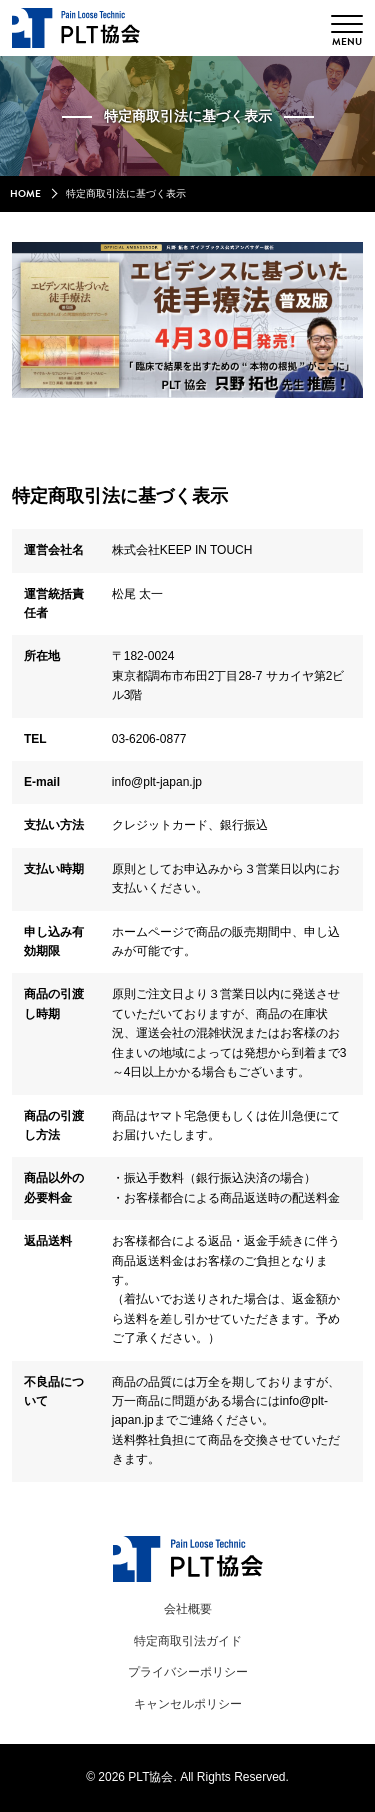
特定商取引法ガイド (188, 1641)
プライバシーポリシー (188, 1672)
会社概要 (188, 1609)
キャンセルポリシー (188, 1704)
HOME (25, 194)
